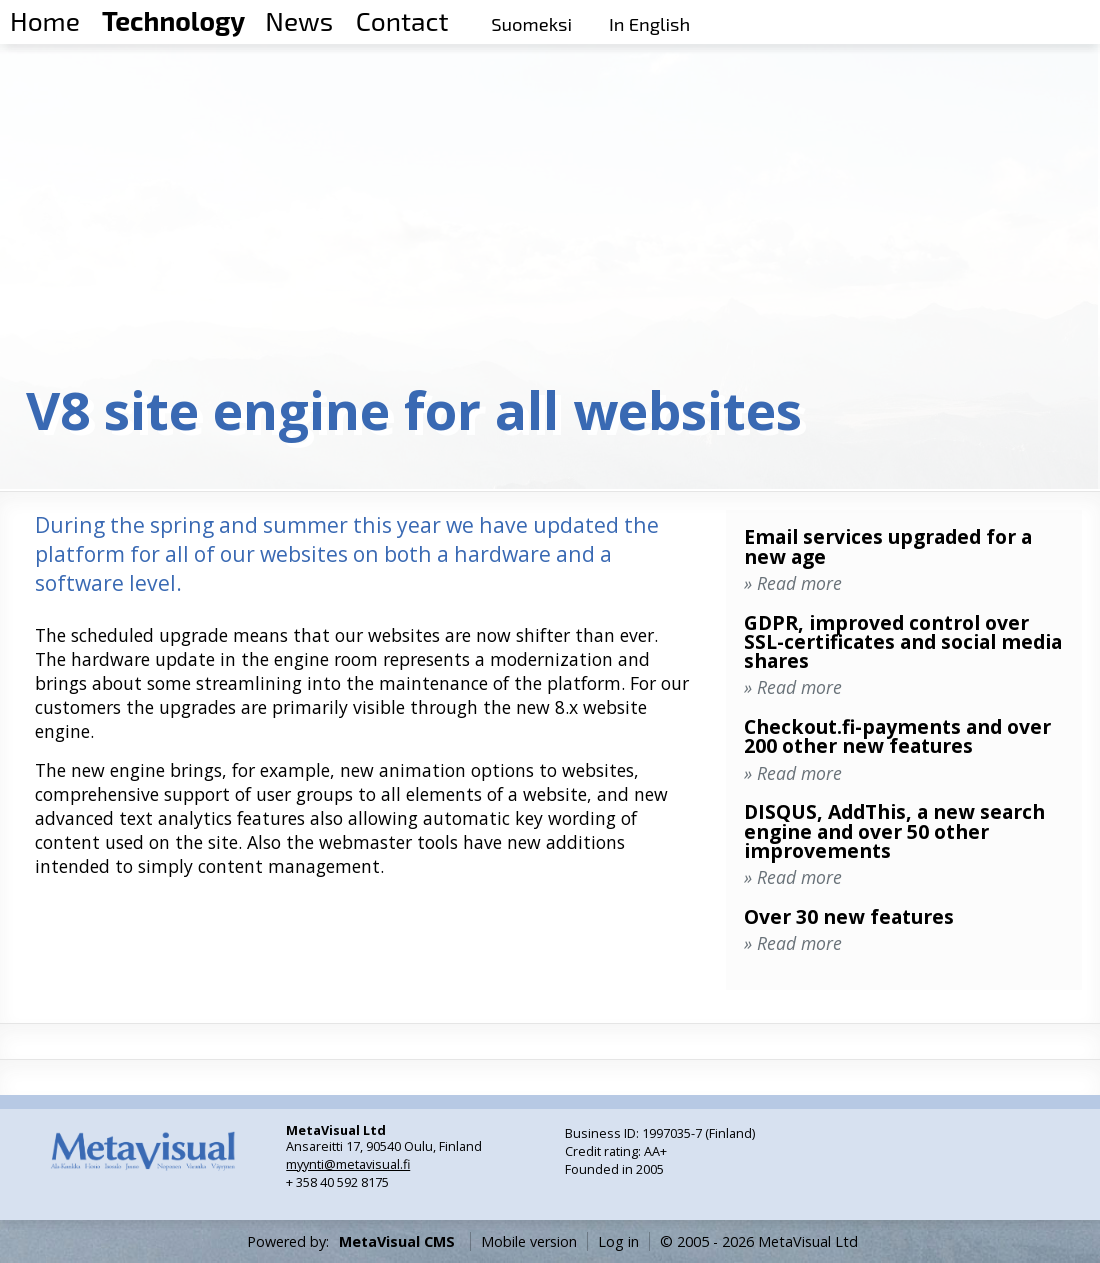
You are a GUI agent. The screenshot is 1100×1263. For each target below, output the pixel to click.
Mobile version (529, 1241)
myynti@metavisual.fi (348, 1164)
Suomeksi (531, 24)
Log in (618, 1241)
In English (649, 24)
